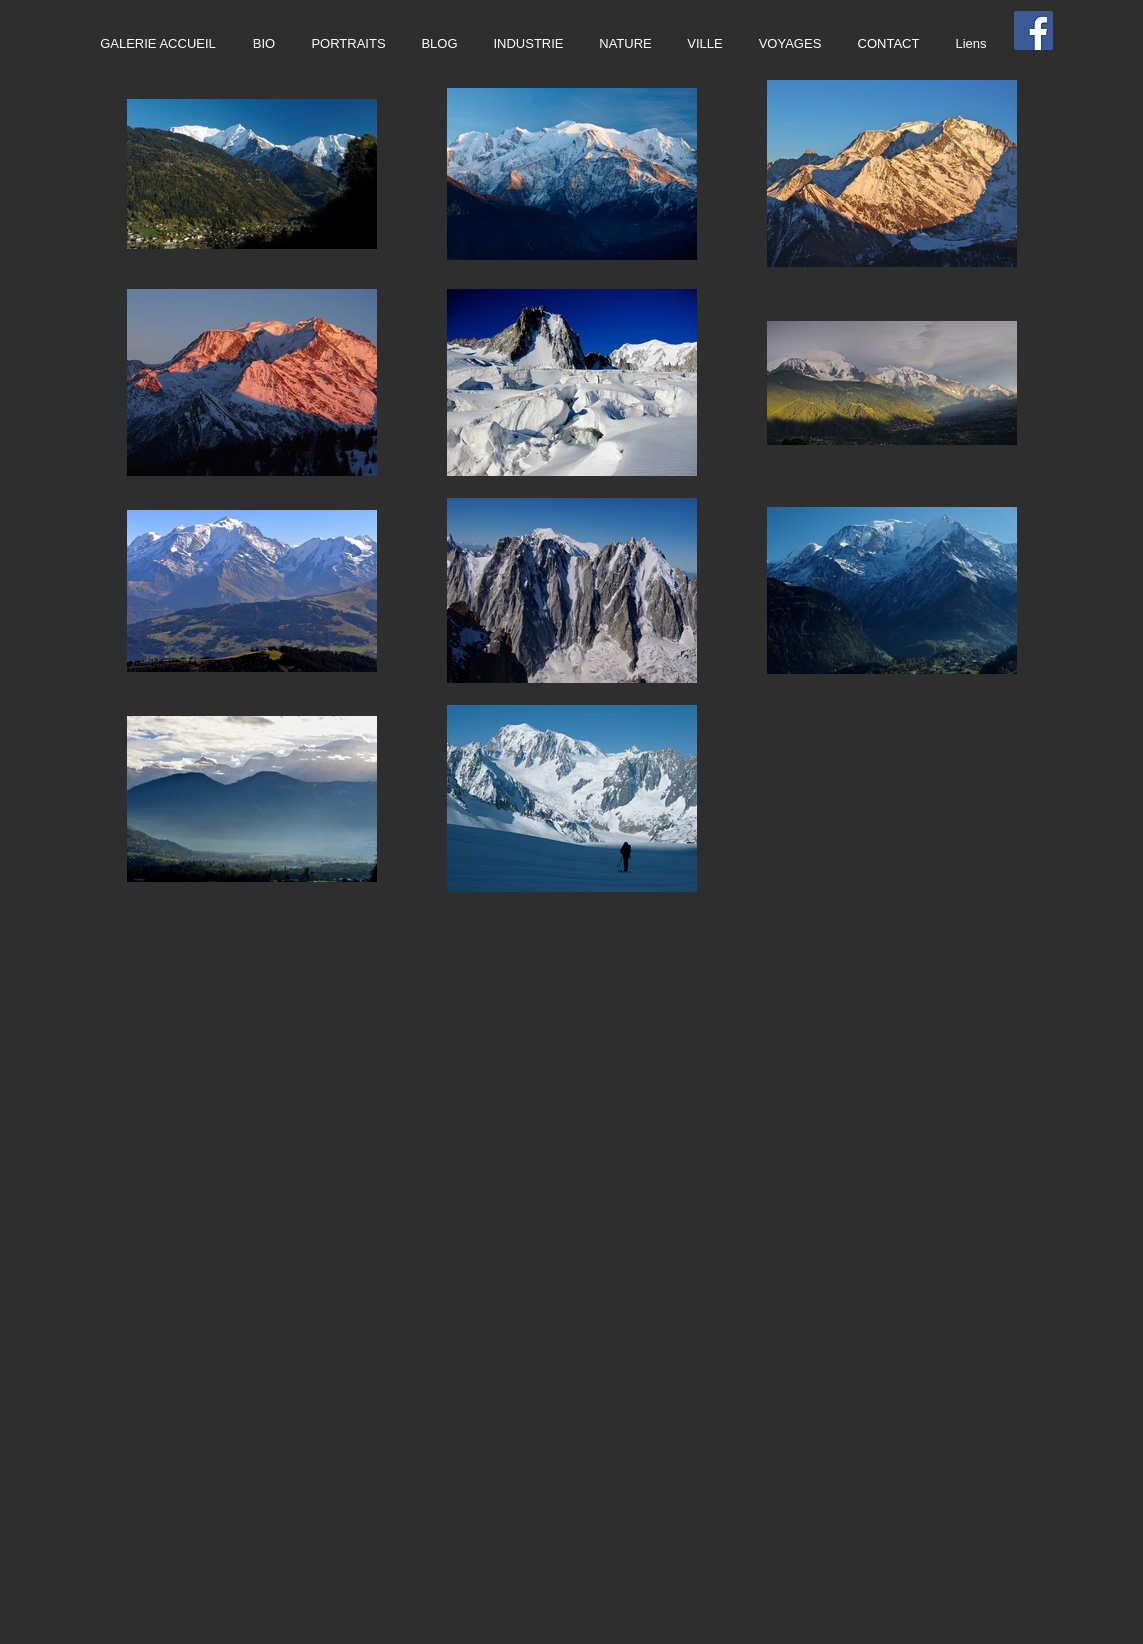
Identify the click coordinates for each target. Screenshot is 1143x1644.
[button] (529, 43)
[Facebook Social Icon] (1033, 30)
